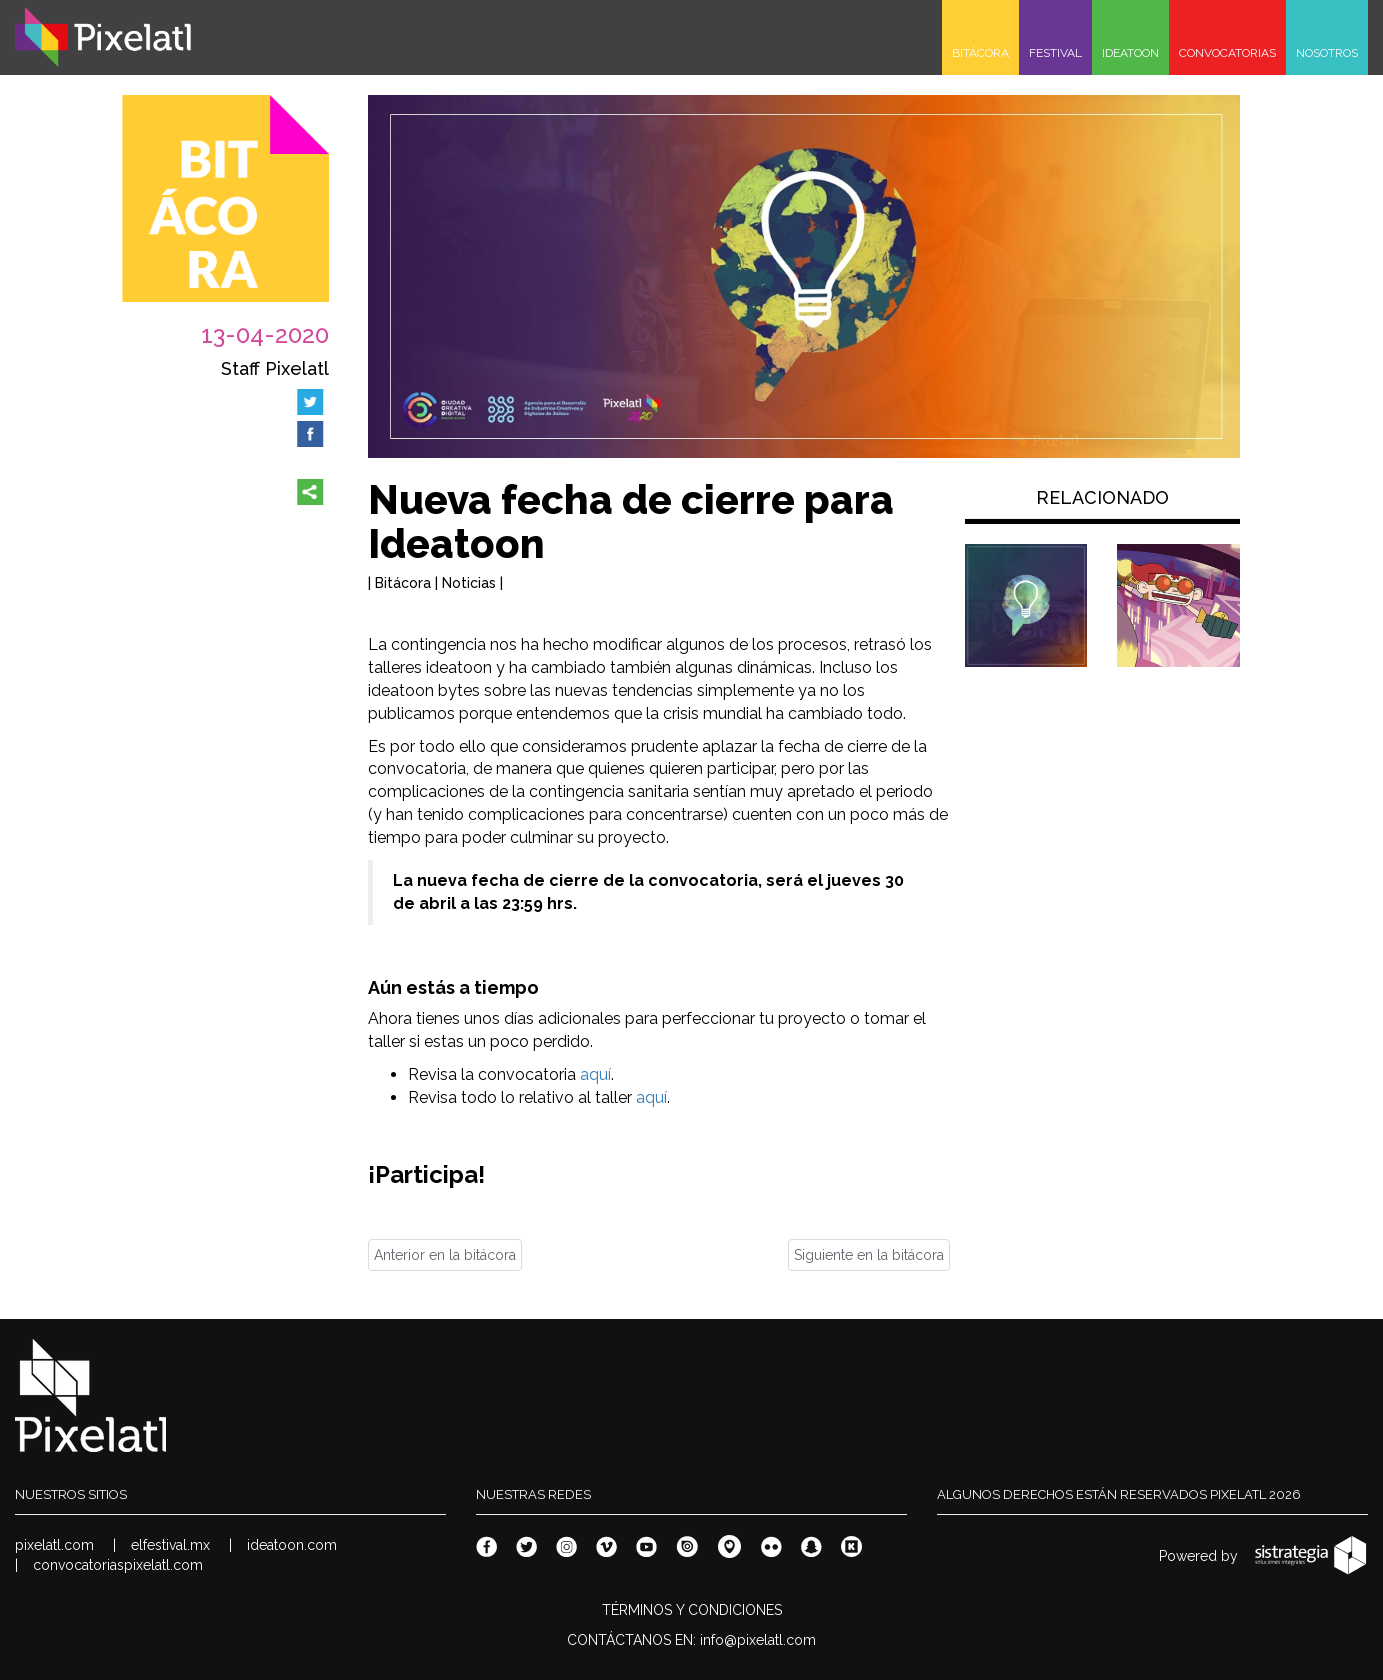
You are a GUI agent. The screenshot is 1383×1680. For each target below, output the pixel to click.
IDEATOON (1130, 53)
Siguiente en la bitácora (869, 1255)
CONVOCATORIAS (1227, 53)
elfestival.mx (170, 1545)
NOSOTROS (1327, 53)
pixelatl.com (54, 1545)
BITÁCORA (980, 53)
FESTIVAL (1055, 53)
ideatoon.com (292, 1545)
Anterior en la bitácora (445, 1255)
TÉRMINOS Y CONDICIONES (692, 1610)
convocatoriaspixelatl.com (118, 1565)
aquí (595, 1074)
